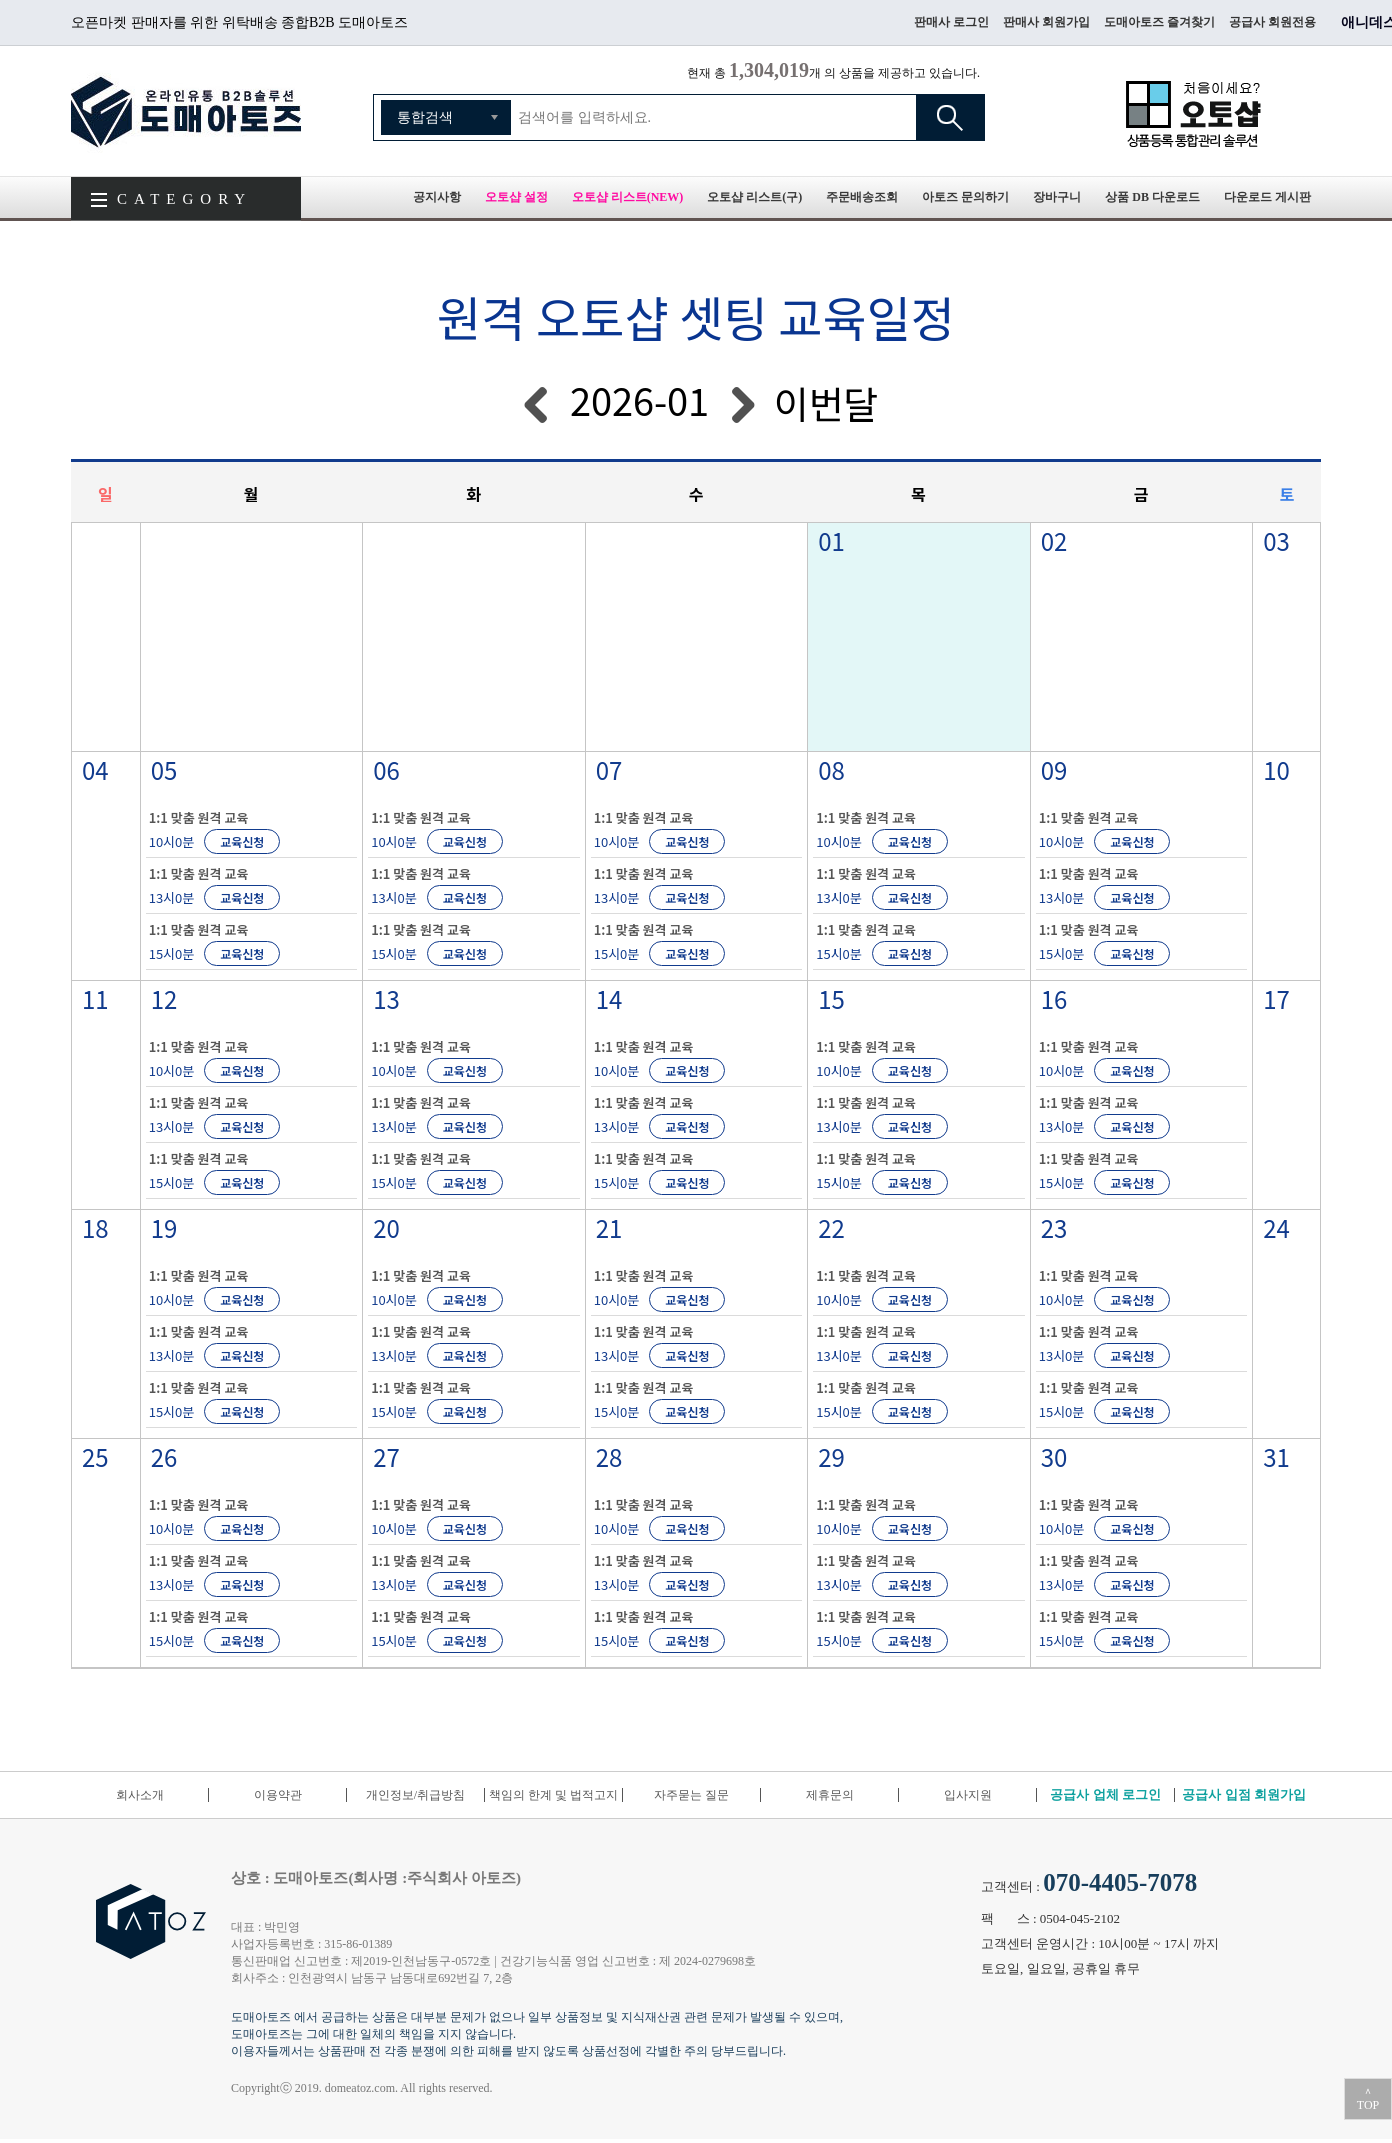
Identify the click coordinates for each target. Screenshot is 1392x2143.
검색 (950, 117)
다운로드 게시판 (1267, 197)
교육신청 (242, 841)
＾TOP (1368, 2099)
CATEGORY (184, 199)
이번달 (826, 402)
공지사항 (437, 197)
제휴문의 (830, 1795)
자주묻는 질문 (691, 1795)
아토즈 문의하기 (965, 197)
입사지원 (968, 1795)
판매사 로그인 (951, 22)
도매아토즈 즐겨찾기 (1159, 22)
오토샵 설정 (516, 197)
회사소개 (140, 1795)
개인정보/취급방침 (415, 1795)
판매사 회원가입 (1046, 22)
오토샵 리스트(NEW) (628, 197)
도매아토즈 (186, 111)
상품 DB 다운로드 (1152, 197)
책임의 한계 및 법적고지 (553, 1795)
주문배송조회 (862, 197)
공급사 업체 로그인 (1105, 1794)
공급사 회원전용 (1272, 22)
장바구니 (1057, 197)
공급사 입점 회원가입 (1244, 1794)
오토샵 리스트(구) (754, 197)
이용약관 (278, 1795)
